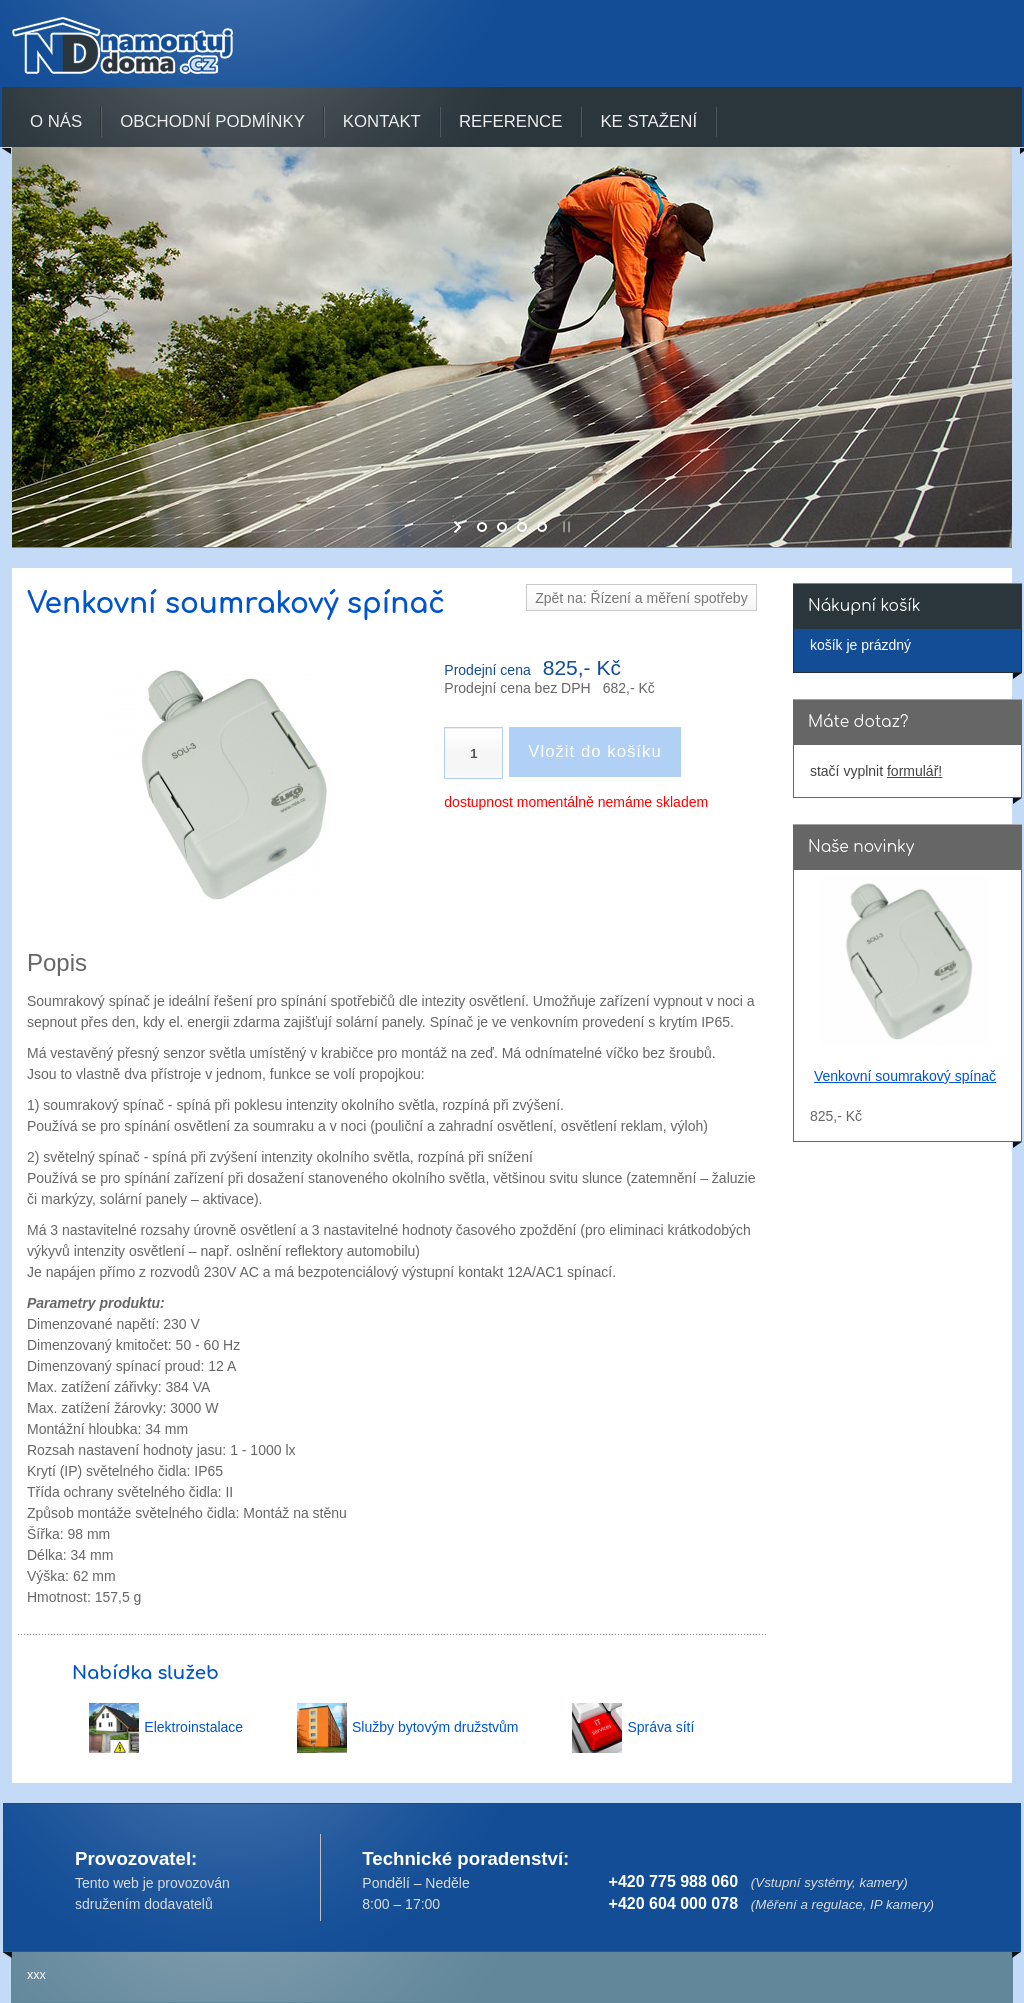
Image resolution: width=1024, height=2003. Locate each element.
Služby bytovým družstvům (435, 1727)
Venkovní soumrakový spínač (905, 1076)
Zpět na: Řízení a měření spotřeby (641, 598)
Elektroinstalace (193, 1727)
